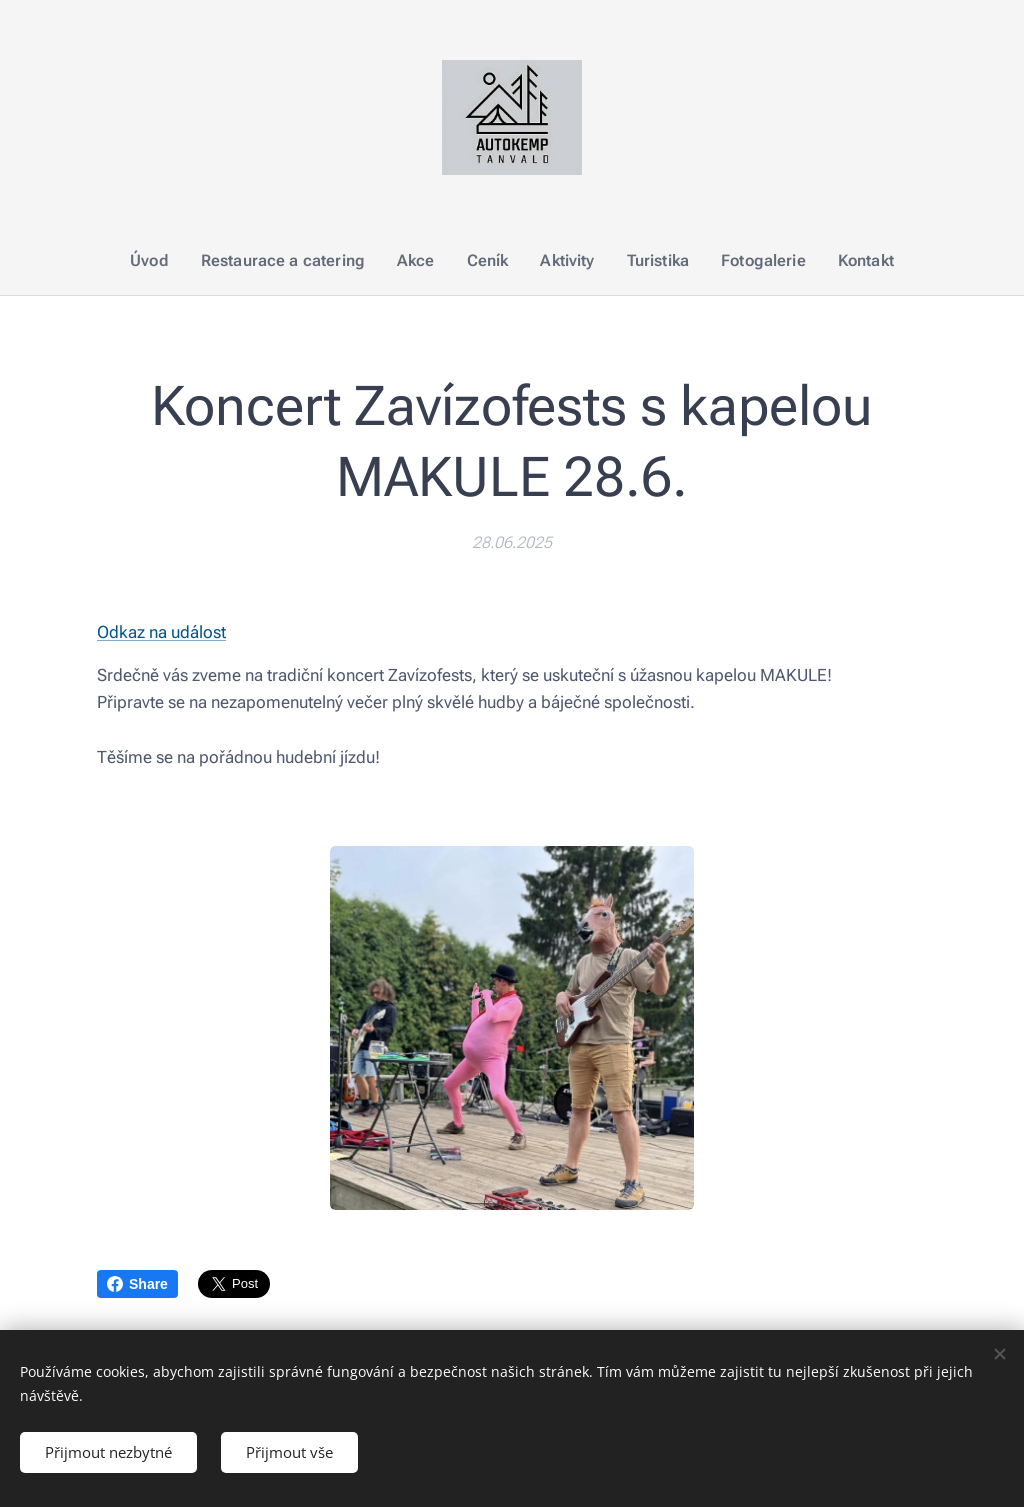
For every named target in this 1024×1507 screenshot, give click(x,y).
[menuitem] (167, 261)
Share (137, 1284)
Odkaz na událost (161, 632)
